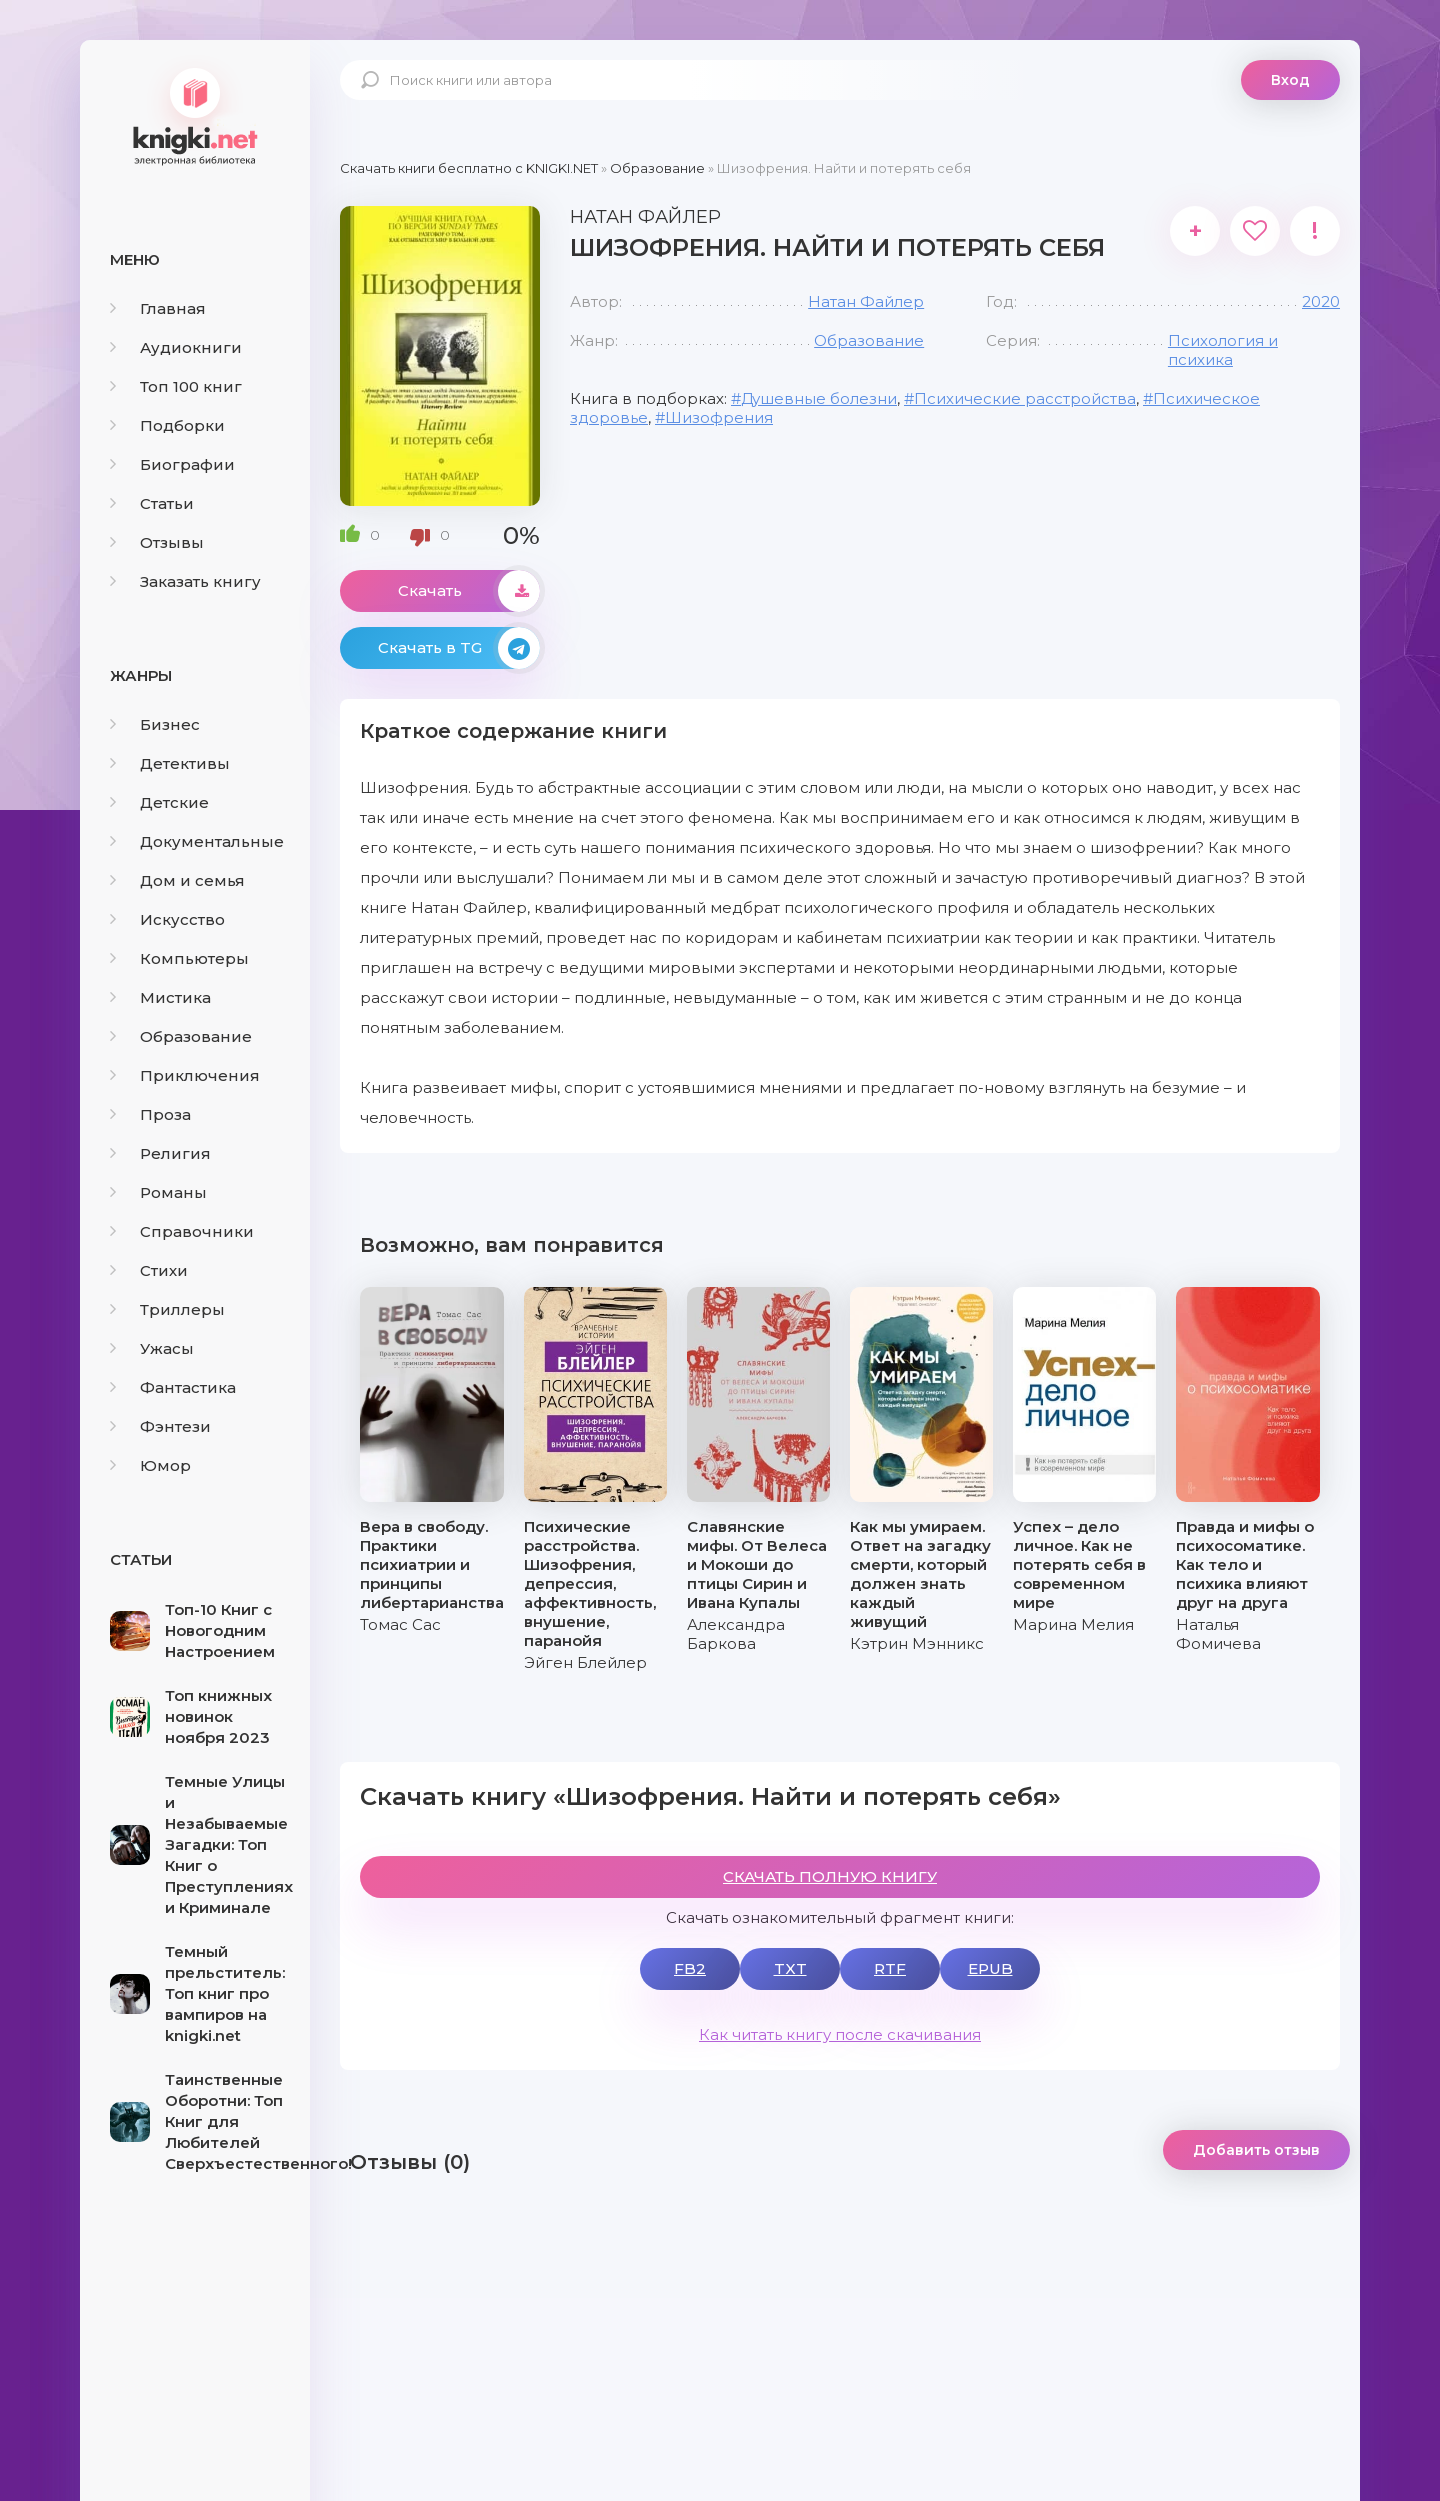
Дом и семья (177, 880)
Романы (158, 1192)
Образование (181, 1036)
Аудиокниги (176, 347)
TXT (790, 1968)
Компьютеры (179, 958)
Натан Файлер (866, 301)
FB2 (690, 1968)
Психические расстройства (1025, 398)
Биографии (172, 464)
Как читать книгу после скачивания (840, 2034)
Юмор (150, 1465)
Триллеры (167, 1309)
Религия (160, 1153)
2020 (1321, 301)
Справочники (182, 1231)
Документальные (197, 841)
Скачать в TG (459, 648)
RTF (890, 1968)
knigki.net (195, 115)
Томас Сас (400, 1624)
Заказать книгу (185, 581)
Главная (158, 308)
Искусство (167, 919)
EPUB (990, 1968)
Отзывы (157, 542)
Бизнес (155, 724)
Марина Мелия (1073, 1624)
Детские (159, 802)
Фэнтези (160, 1426)
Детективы (170, 763)
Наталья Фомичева (1218, 1634)
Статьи (152, 503)
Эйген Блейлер (585, 1662)
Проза (150, 1114)
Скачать (469, 591)
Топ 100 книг (176, 386)
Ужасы (152, 1348)
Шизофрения (719, 417)
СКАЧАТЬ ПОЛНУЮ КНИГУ (830, 1876)
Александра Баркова (736, 1634)
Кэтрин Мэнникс (917, 1643)
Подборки (167, 425)
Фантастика (173, 1387)
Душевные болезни (819, 398)
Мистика (160, 997)
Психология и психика (1223, 350)
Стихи (149, 1270)
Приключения (185, 1075)
